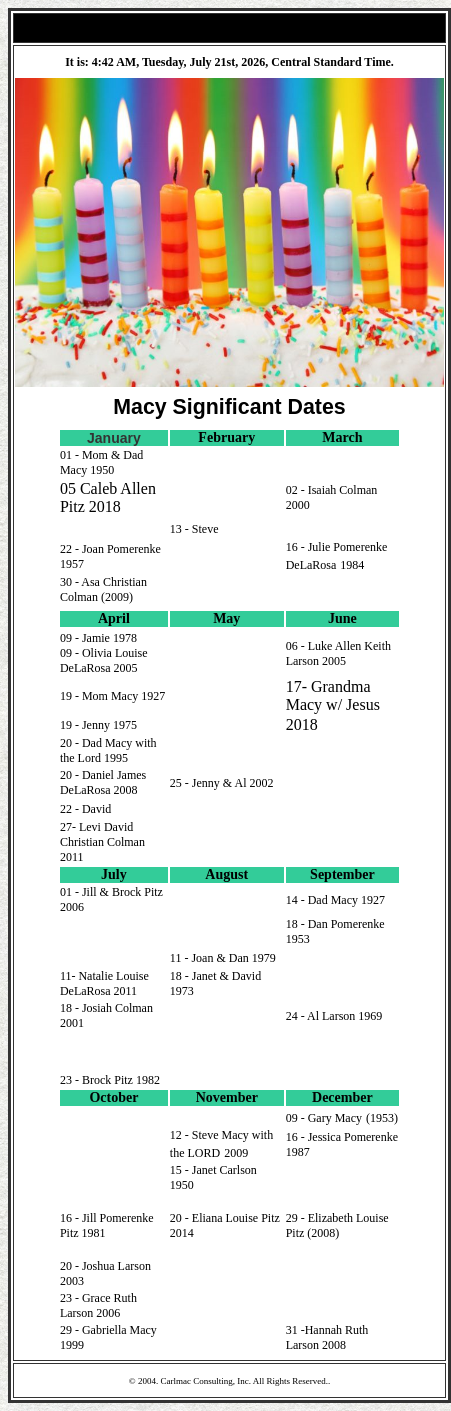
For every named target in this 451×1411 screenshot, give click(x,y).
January (114, 438)
